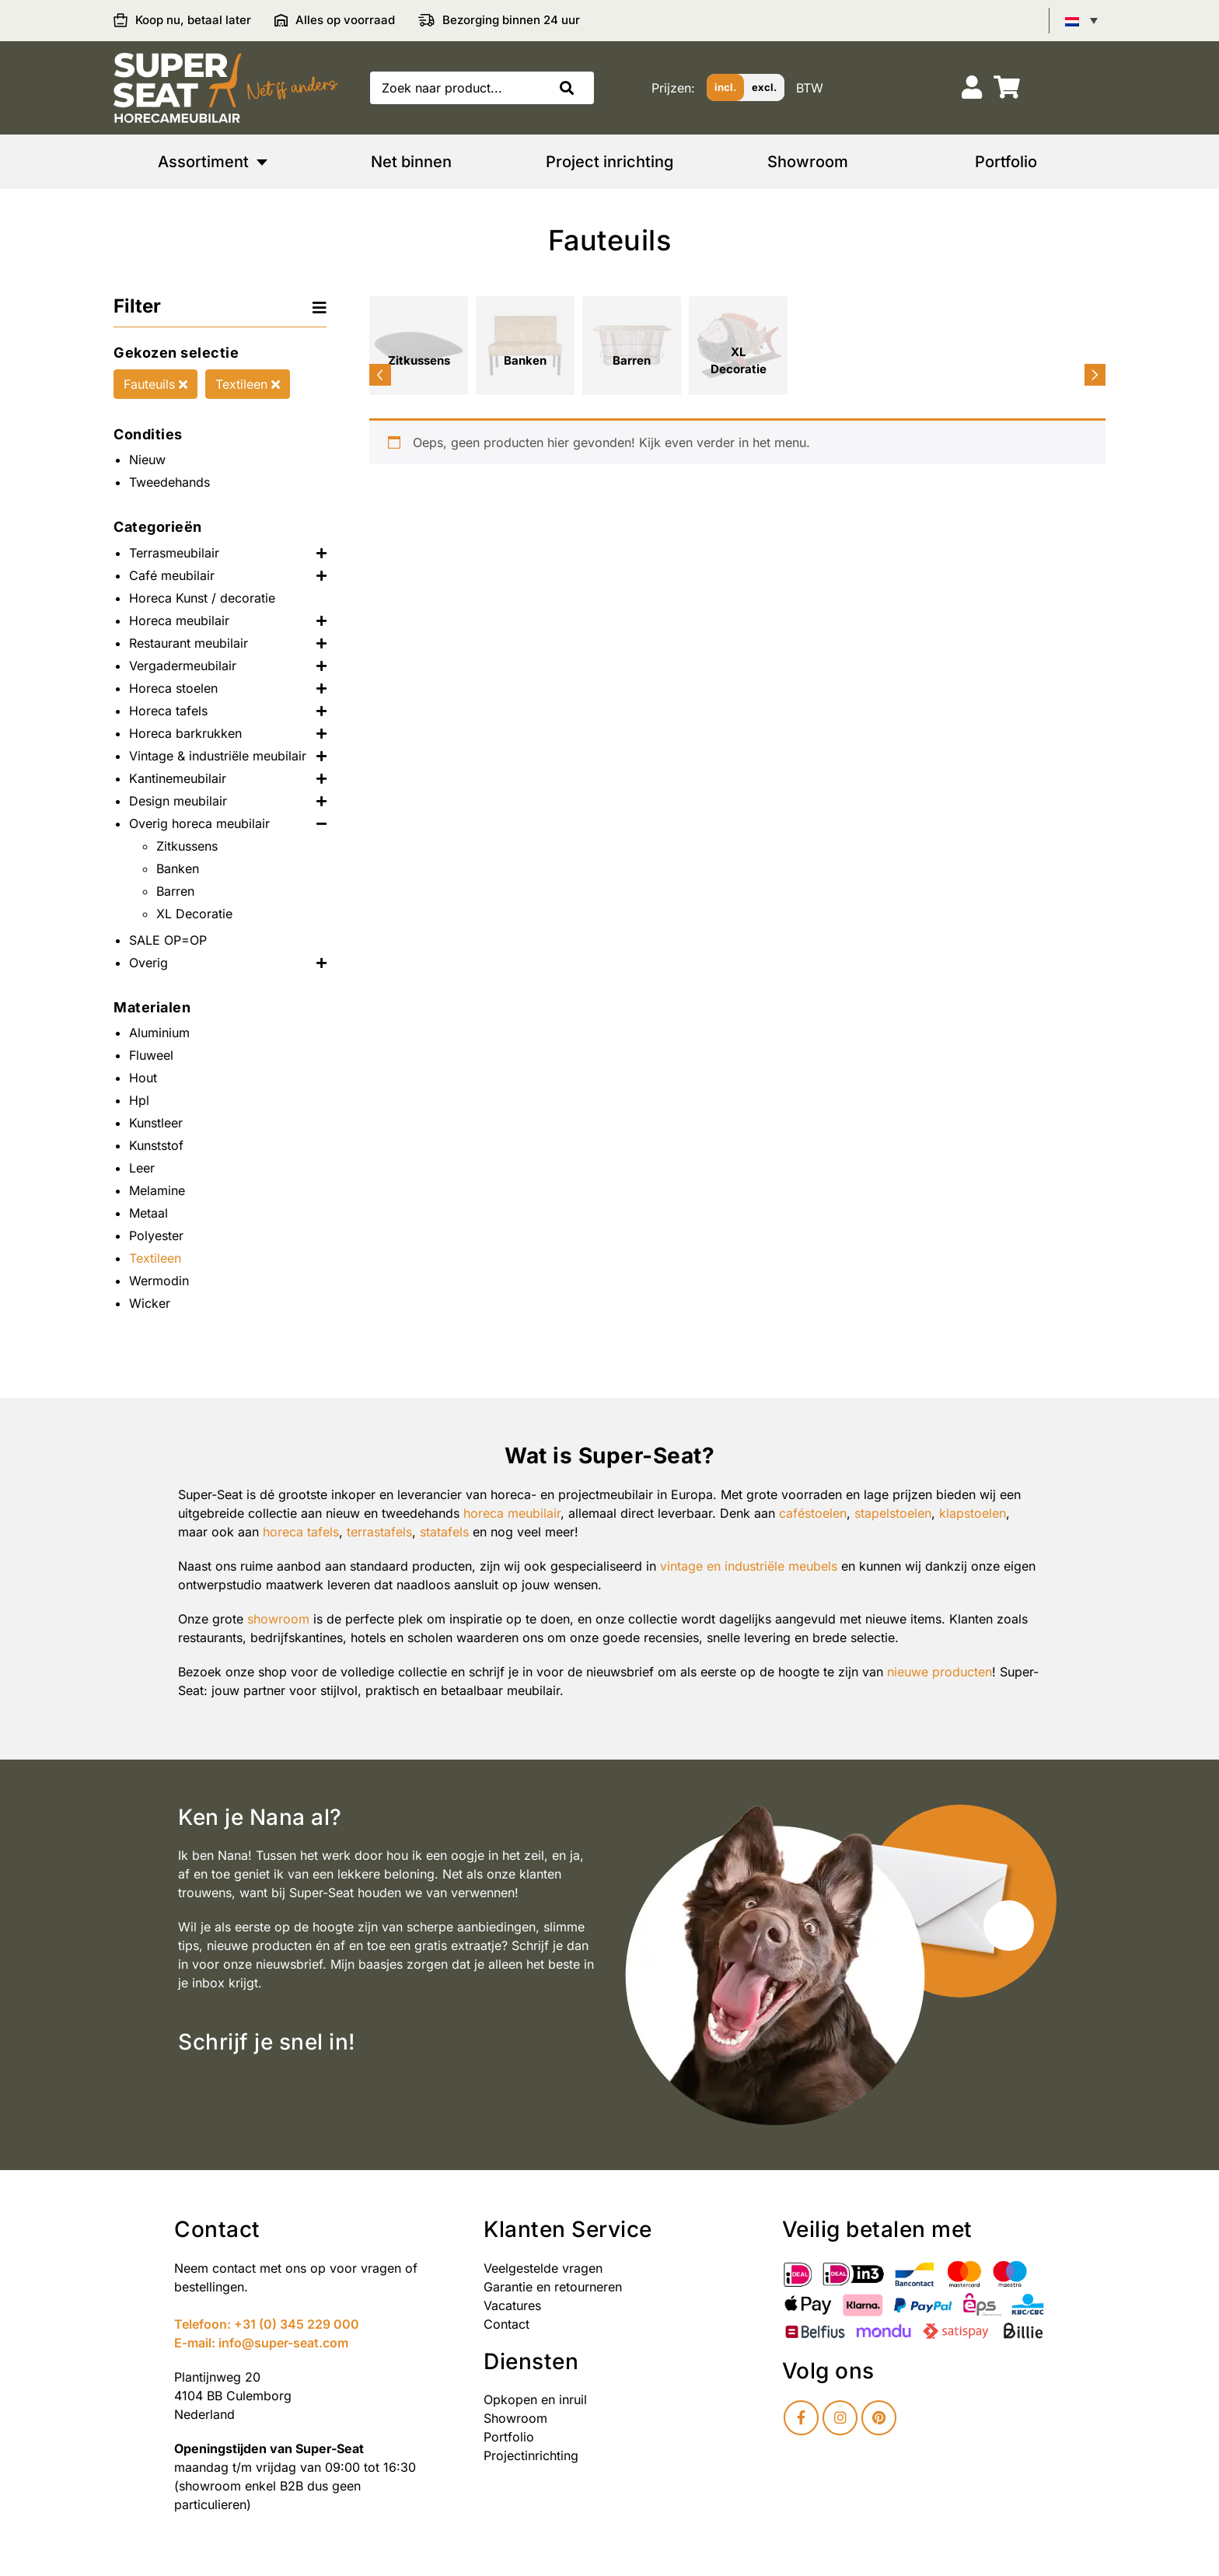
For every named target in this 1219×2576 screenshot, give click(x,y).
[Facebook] (801, 2417)
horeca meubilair (512, 1513)
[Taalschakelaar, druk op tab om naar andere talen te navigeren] (1081, 20)
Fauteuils (155, 384)
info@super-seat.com (283, 2343)
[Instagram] (840, 2417)
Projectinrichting (531, 2455)
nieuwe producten (939, 1671)
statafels (444, 1532)
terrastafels (379, 1532)
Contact (506, 2324)
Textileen (247, 384)
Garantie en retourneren (553, 2287)
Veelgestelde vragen (543, 2268)
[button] (570, 88)
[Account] (972, 87)
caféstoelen (813, 1513)
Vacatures (512, 2305)
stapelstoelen (892, 1513)
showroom (278, 1619)
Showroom (515, 2418)
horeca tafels (301, 1532)
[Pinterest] (878, 2417)
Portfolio (509, 2437)
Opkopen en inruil (535, 2399)
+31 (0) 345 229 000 (296, 2324)
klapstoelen (972, 1513)
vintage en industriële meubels (748, 1566)
